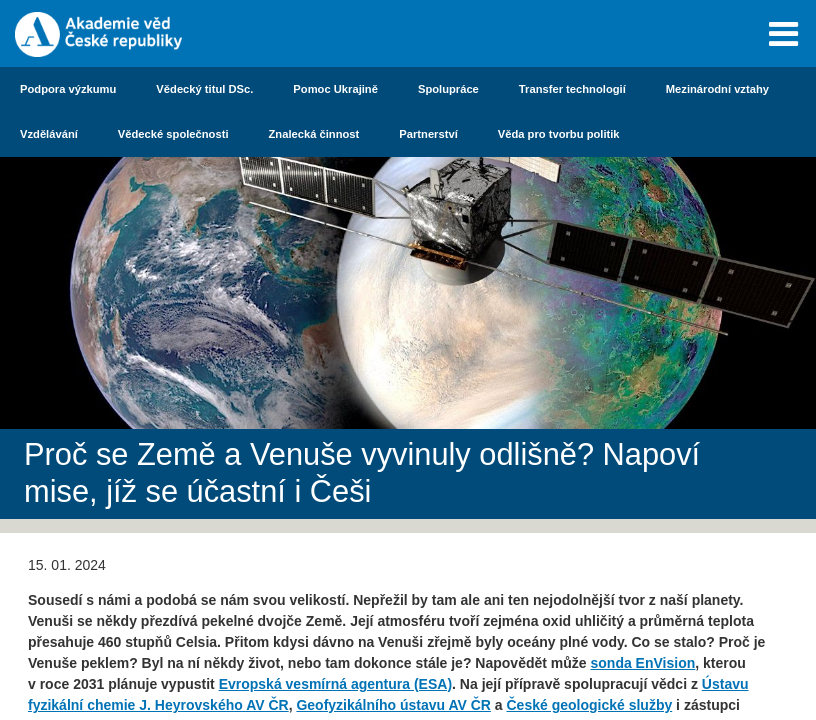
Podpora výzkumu (68, 89)
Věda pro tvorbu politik (559, 134)
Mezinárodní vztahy (717, 89)
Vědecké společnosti (173, 134)
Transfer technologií (572, 89)
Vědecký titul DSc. (204, 89)
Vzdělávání (49, 134)
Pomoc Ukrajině (335, 89)
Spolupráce (448, 89)
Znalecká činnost (314, 134)
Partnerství (428, 134)
